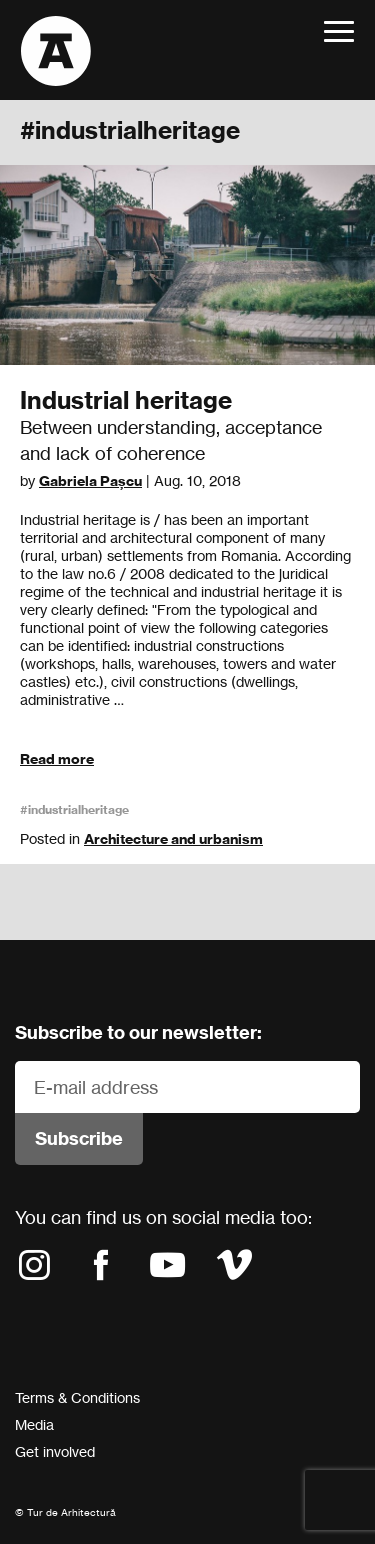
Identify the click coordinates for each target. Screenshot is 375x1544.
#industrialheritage (74, 809)
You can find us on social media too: (163, 1217)
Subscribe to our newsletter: (138, 1032)
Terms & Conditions (77, 1397)
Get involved (55, 1451)
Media (34, 1424)
